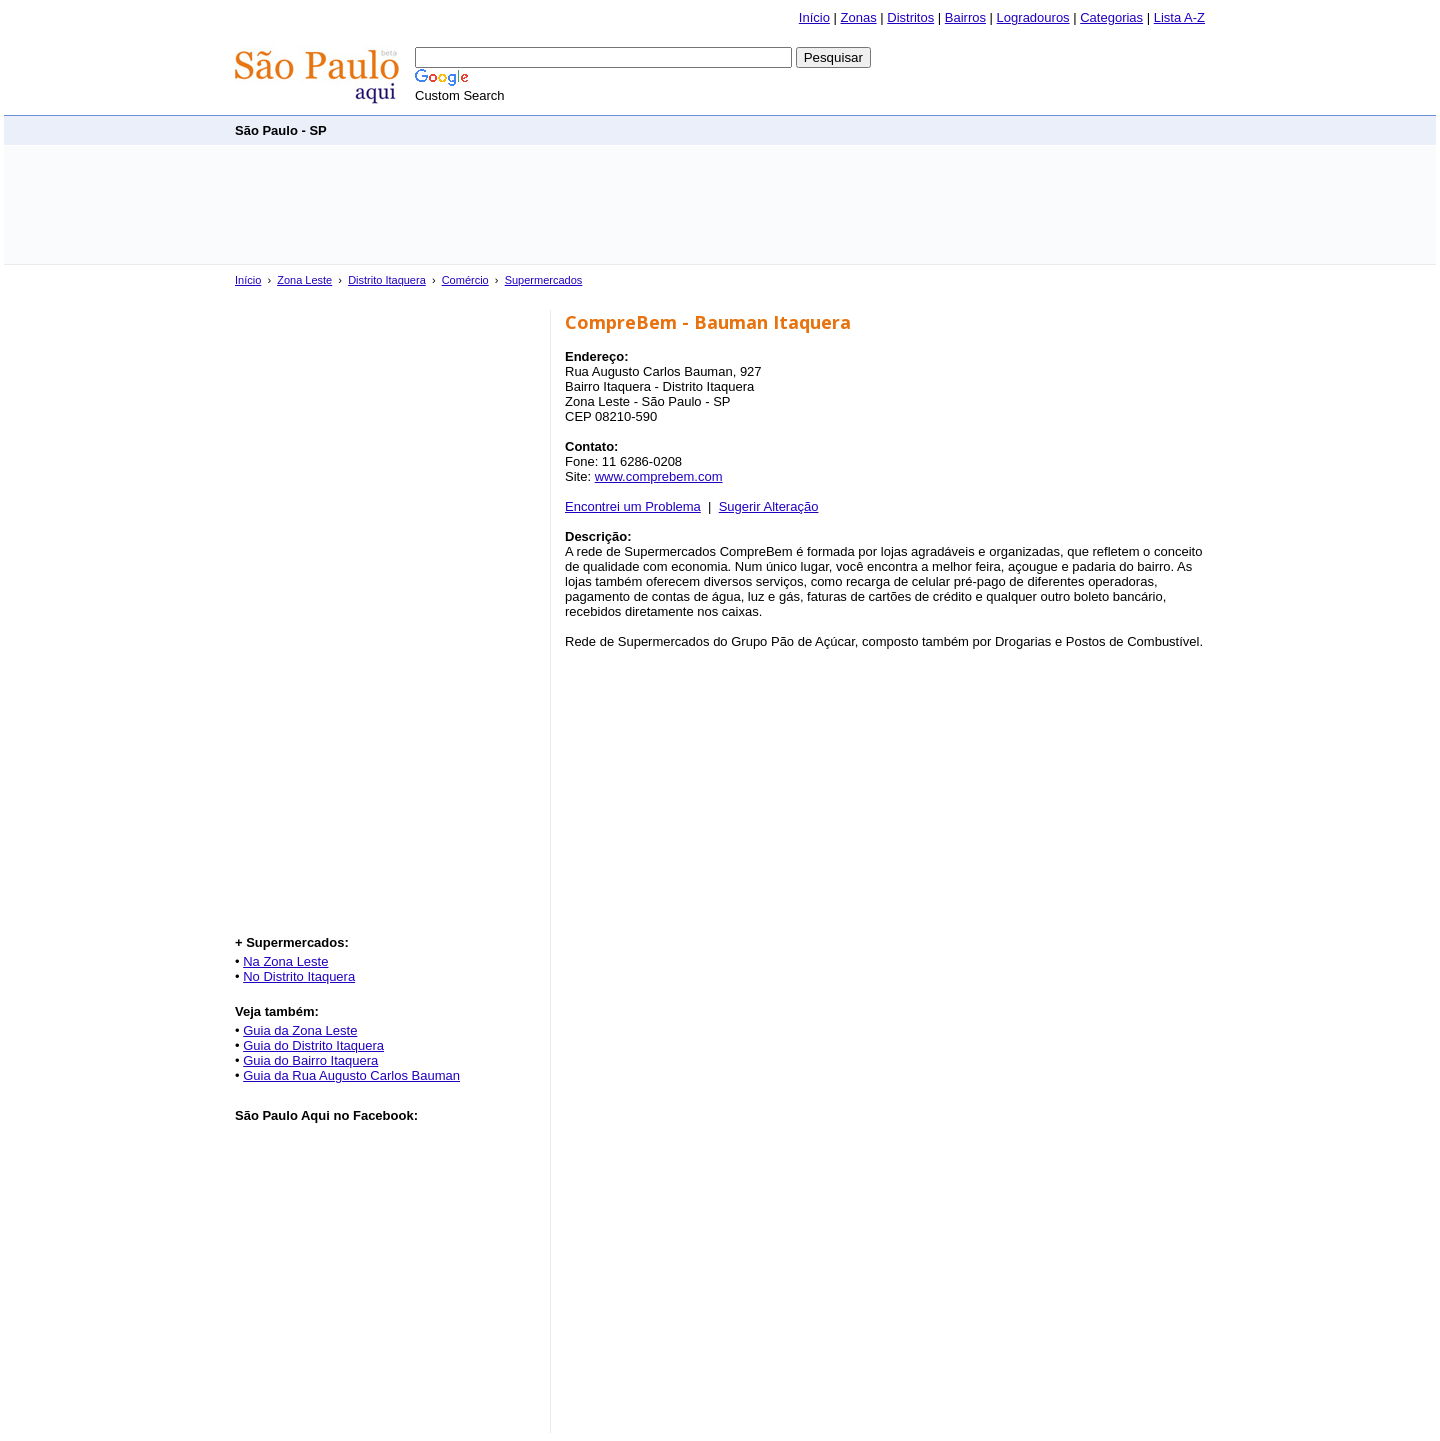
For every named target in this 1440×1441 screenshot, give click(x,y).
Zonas (859, 17)
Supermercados (544, 280)
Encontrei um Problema (633, 506)
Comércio (465, 280)
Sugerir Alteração (769, 506)
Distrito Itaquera (387, 280)
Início (814, 17)
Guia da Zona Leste (300, 1030)
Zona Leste (304, 280)
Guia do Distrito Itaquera (313, 1045)
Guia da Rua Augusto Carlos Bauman (351, 1075)
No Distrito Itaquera (299, 976)
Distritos (910, 17)
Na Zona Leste (285, 961)
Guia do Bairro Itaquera (310, 1060)
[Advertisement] (841, 129)
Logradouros (1033, 17)
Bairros (965, 17)
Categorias (1111, 17)
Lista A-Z (1179, 17)
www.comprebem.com (659, 476)
